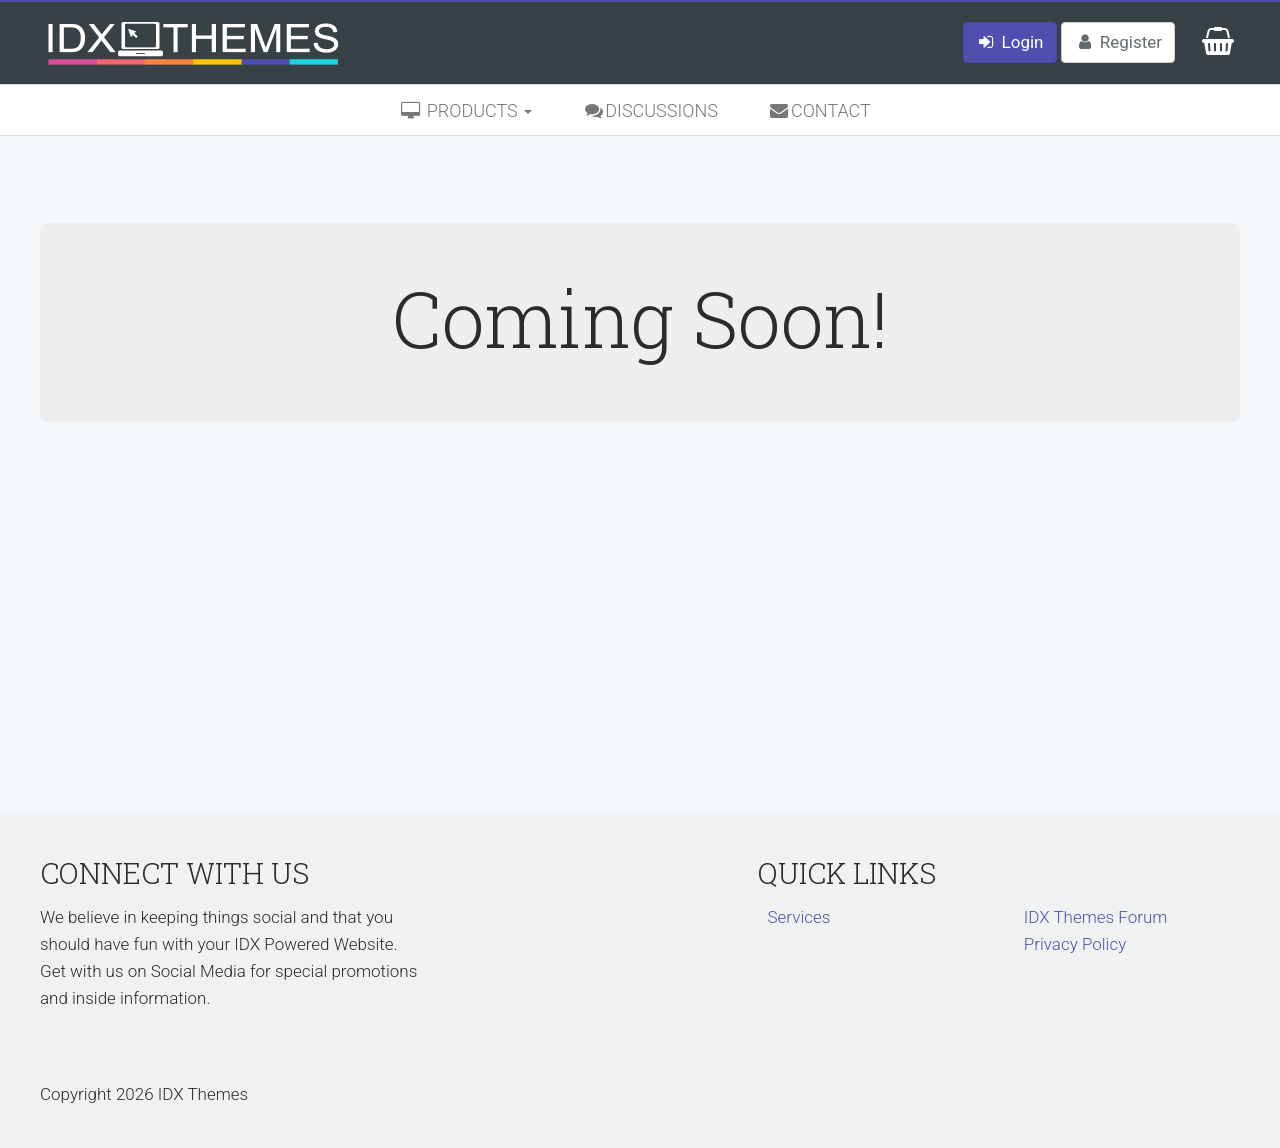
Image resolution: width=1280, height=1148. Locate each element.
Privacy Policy (1075, 944)
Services (799, 917)
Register (1118, 42)
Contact (819, 110)
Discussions (650, 110)
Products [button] (465, 110)
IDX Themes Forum (1096, 917)
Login (1010, 42)
